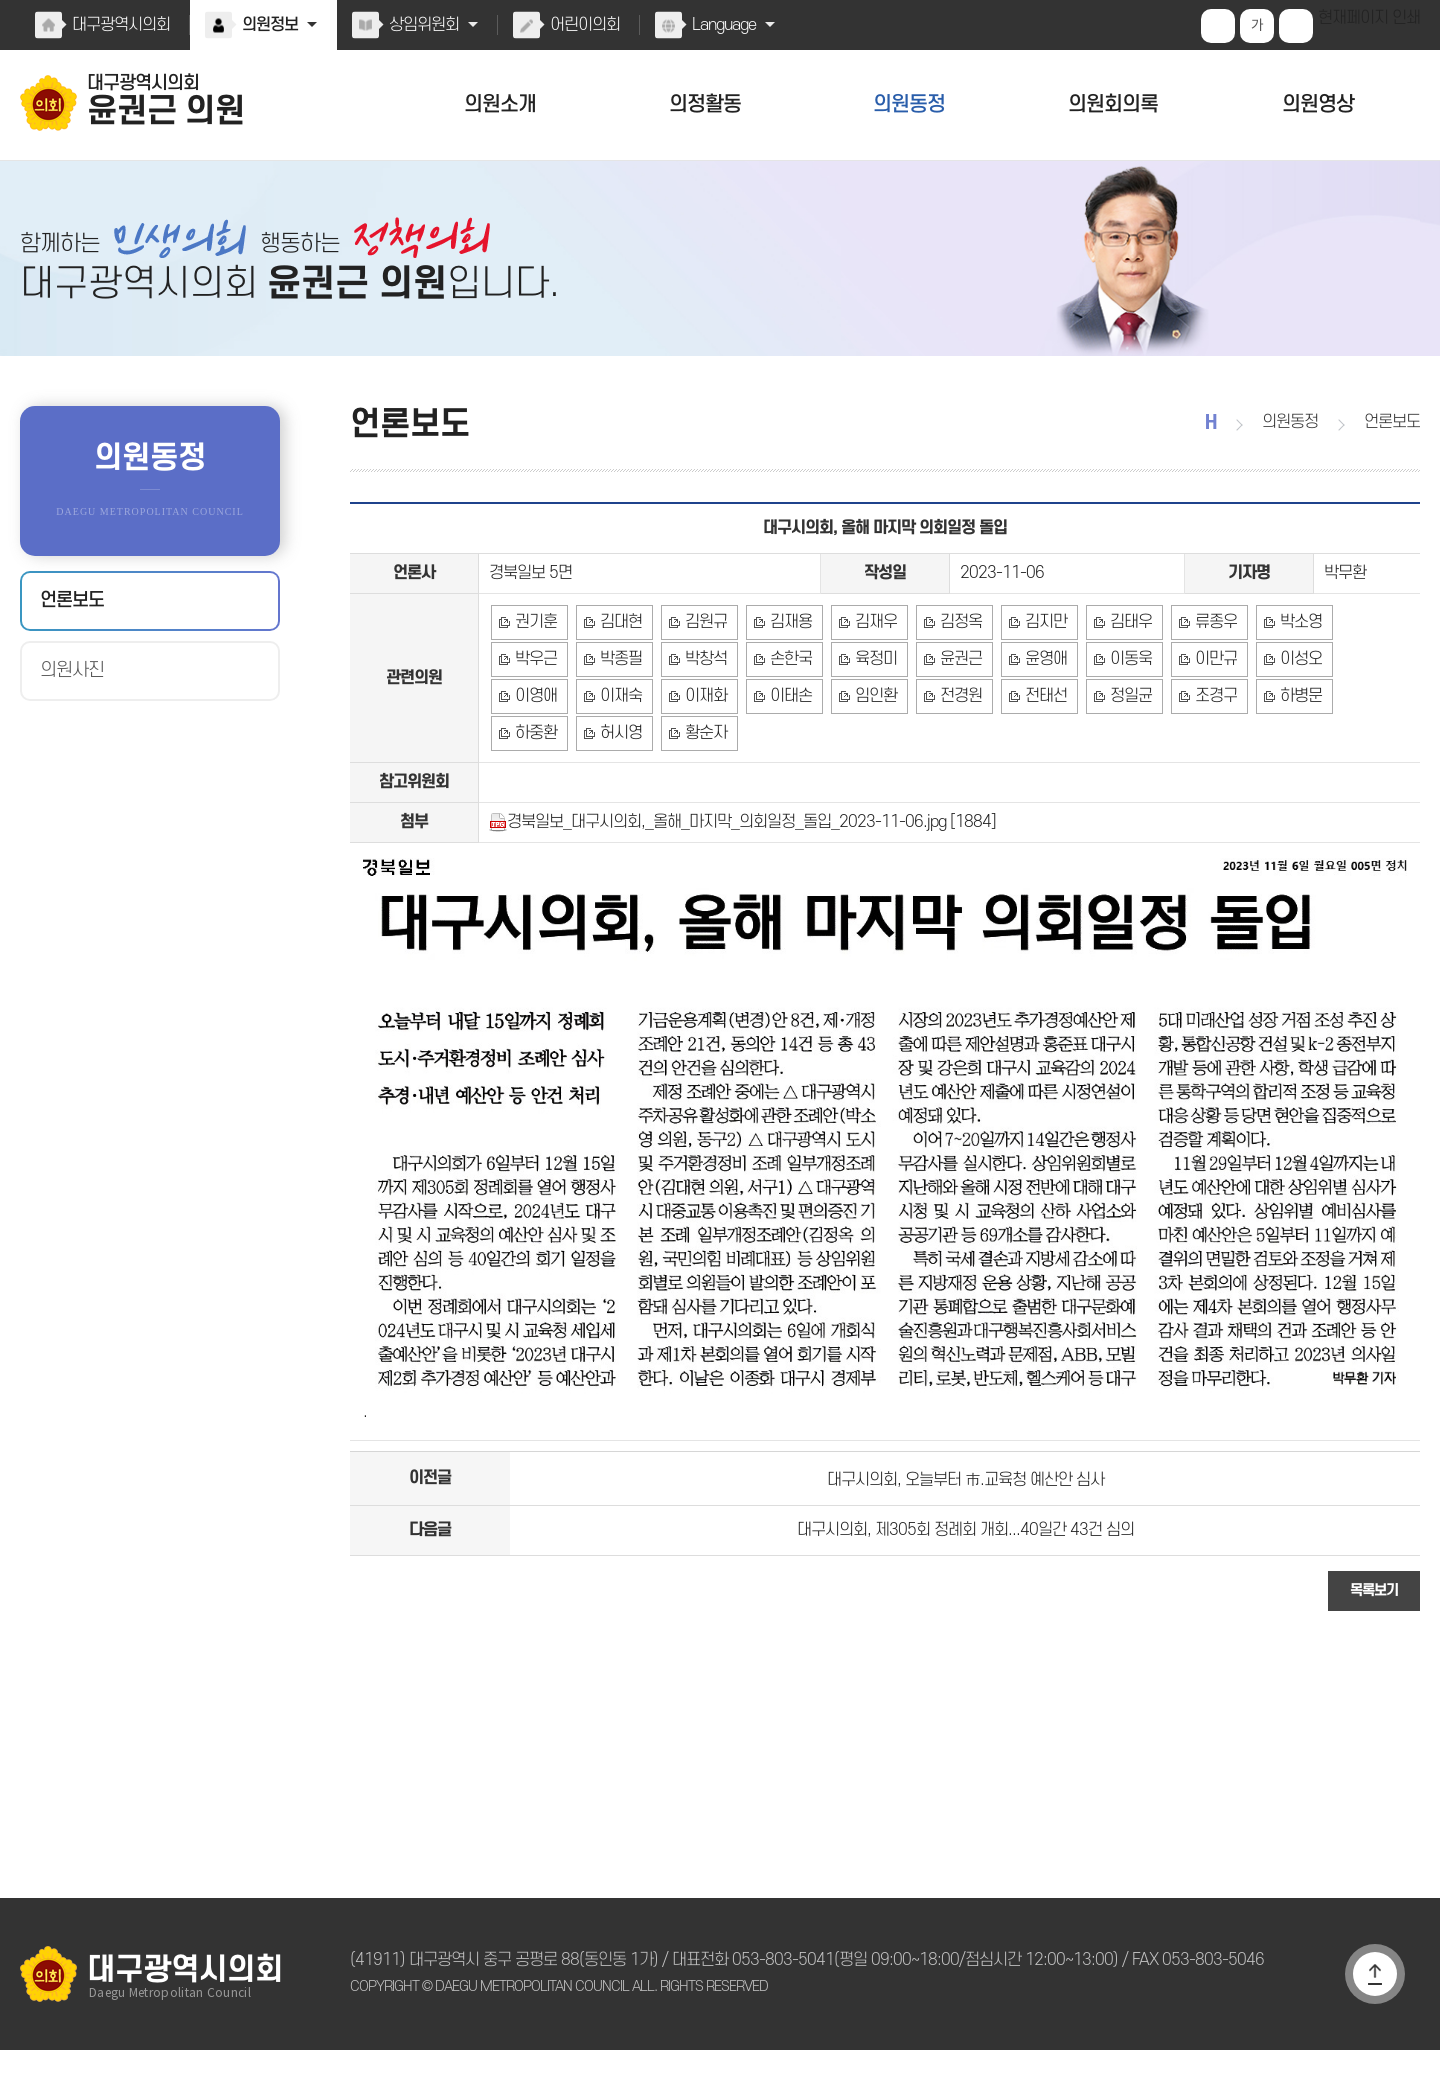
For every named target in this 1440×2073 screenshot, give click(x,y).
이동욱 (1037, 694)
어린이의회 (580, 25)
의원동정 (909, 104)
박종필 (535, 694)
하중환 (1204, 736)
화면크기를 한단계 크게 (1220, 26)
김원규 (702, 652)
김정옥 (953, 652)
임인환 (702, 736)
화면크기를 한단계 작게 (1298, 26)
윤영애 (953, 694)
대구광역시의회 (120, 25)
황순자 (1371, 736)
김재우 (870, 652)
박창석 (619, 694)
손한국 (702, 694)
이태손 (619, 736)
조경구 (1037, 736)
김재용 (786, 652)
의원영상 (1318, 104)
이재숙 (1371, 694)
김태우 (1120, 652)
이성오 (1204, 694)
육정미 (786, 694)
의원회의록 (1113, 104)
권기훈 (535, 652)
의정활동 (705, 104)
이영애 (1288, 694)
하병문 (1120, 736)
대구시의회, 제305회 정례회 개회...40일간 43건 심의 (965, 1549)
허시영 (1288, 736)
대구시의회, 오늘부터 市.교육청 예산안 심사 (965, 1494)
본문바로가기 (0, 0)
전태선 (870, 736)
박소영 (1288, 652)
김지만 (1037, 652)
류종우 (1204, 652)
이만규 (1120, 694)
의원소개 (500, 104)
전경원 (786, 736)
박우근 (1371, 652)
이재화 (535, 736)
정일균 (953, 736)
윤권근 (870, 694)
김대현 (619, 652)
